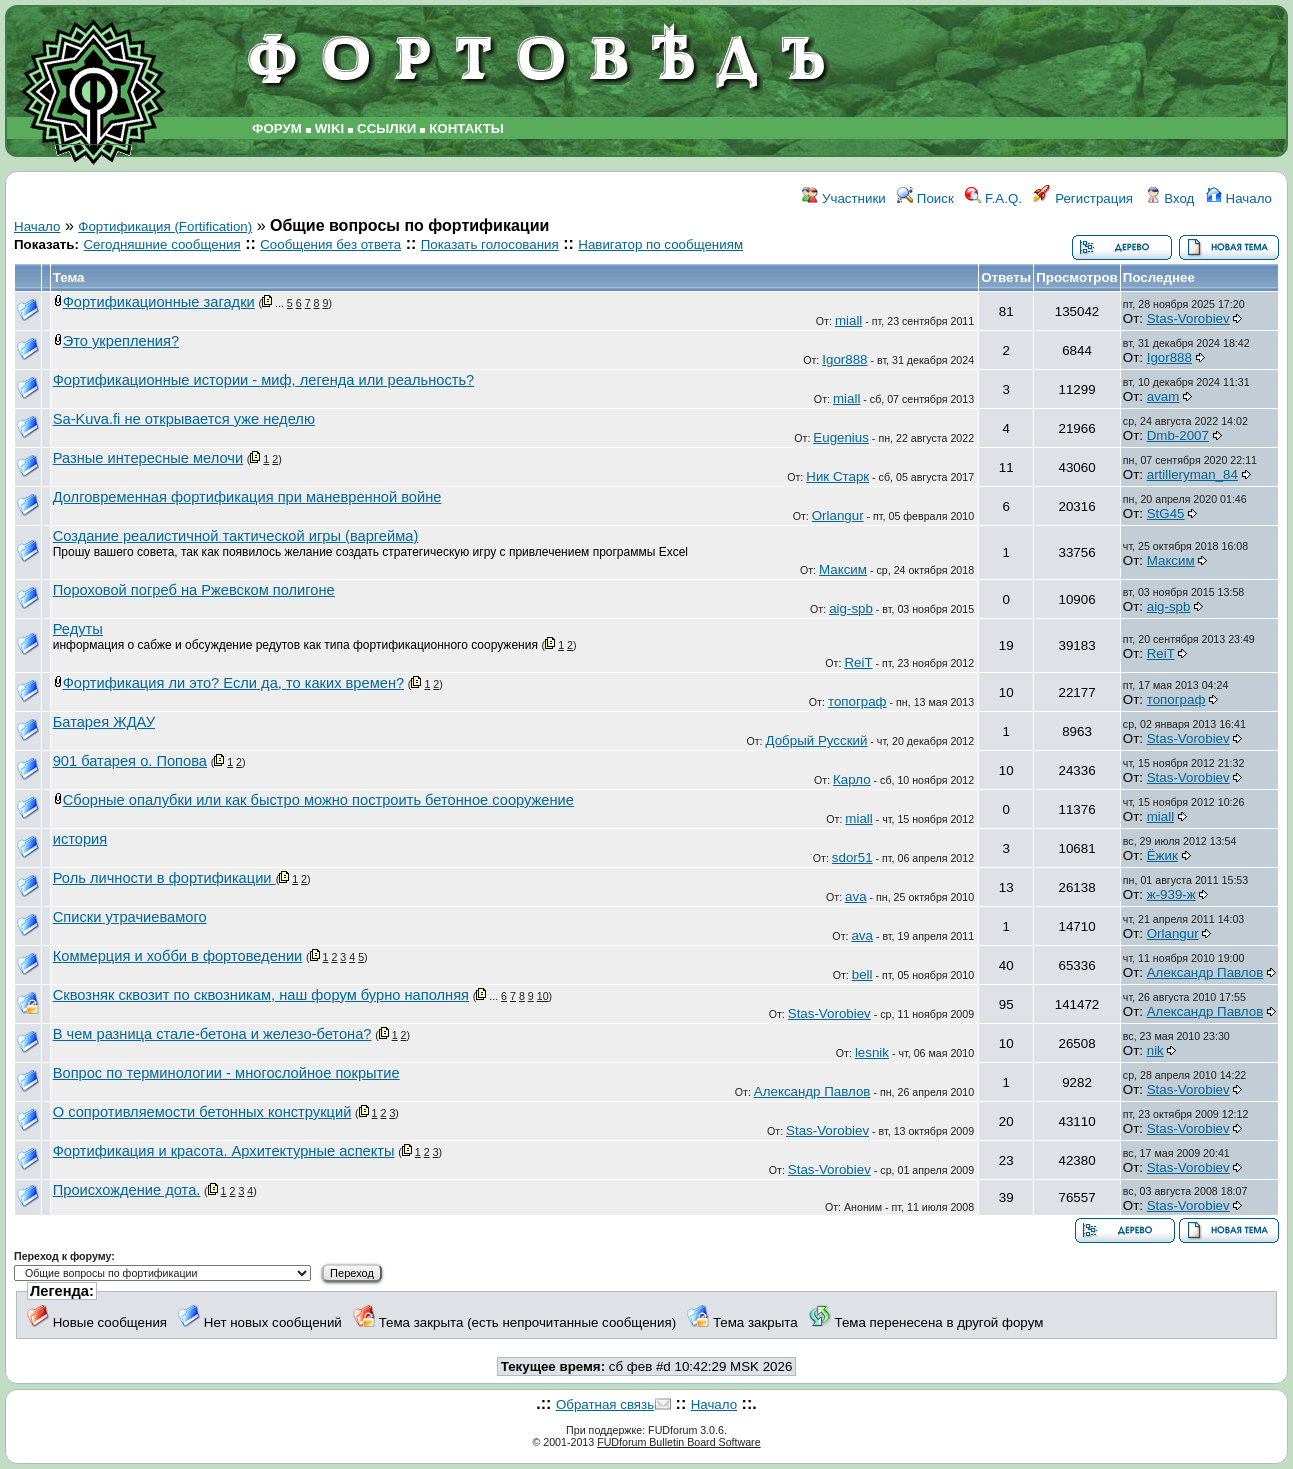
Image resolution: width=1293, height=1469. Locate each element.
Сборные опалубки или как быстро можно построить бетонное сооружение (318, 800)
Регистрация (1083, 198)
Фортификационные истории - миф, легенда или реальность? (264, 380)
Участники (843, 198)
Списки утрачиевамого (130, 917)
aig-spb (851, 608)
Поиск (925, 198)
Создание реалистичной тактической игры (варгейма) (236, 536)
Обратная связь (605, 1404)
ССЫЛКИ (386, 128)
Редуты (78, 629)
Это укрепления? (121, 341)
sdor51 (852, 857)
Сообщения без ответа (330, 244)
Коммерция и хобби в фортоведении (178, 956)
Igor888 (844, 359)
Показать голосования (490, 244)
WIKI (330, 128)
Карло (851, 779)
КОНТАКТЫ (466, 128)
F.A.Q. (993, 198)
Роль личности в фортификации (164, 878)
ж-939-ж (1171, 894)
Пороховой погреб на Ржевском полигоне (194, 590)
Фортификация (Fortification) (165, 226)
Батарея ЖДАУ (104, 722)
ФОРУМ (277, 128)
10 (543, 996)
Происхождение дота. (127, 1190)
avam (1163, 396)
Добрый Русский (817, 740)
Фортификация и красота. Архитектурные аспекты (224, 1151)
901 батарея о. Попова (130, 761)
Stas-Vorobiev (1188, 318)
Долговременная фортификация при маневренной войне (247, 497)
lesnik (872, 1052)
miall (848, 320)
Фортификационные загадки (159, 302)
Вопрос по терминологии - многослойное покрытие (226, 1073)
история (80, 839)
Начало (1239, 198)
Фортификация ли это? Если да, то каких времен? (233, 683)
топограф (857, 701)
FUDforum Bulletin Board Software (678, 1442)
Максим (843, 569)
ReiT (858, 662)
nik (1155, 1050)
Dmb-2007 (1178, 435)
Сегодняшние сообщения (161, 244)
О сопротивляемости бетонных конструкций (202, 1112)
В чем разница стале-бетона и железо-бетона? (212, 1034)
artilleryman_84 (1192, 474)
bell (862, 974)
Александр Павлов (1205, 972)
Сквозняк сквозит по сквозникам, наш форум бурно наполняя (261, 995)
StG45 (1166, 513)
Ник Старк (837, 476)
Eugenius (841, 437)
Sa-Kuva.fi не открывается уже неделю (184, 419)
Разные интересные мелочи (148, 458)
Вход (1170, 198)
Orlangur (838, 515)
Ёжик (1162, 855)
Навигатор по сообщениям (660, 244)
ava (856, 896)
